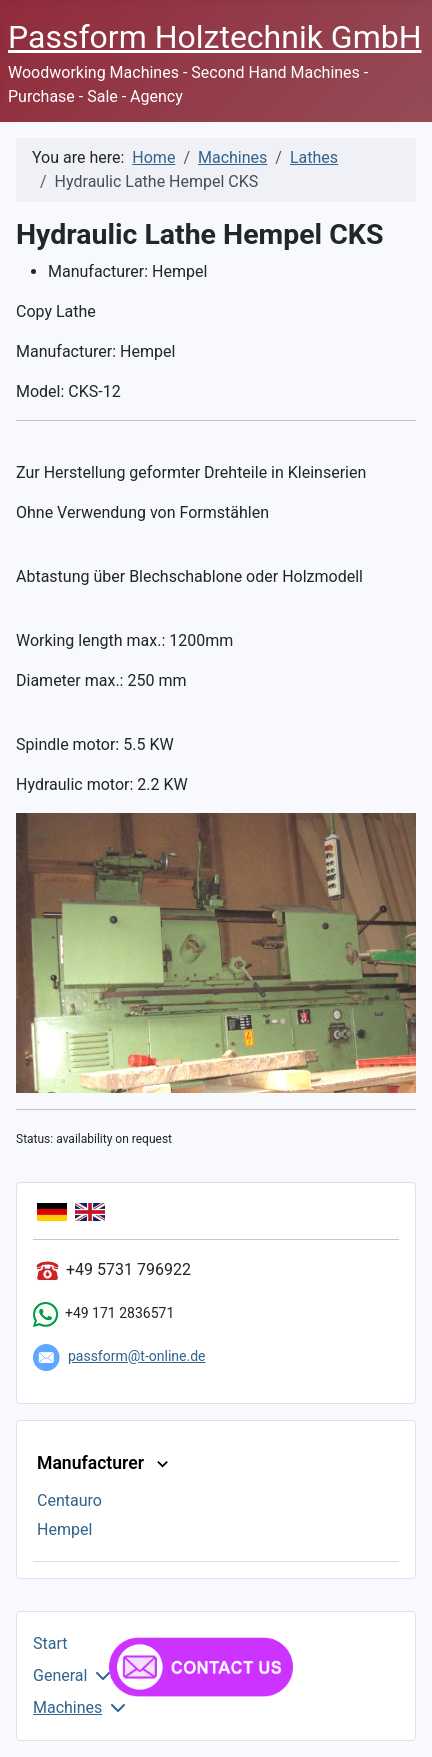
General (60, 1675)
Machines (67, 1707)
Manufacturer (105, 1463)
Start (50, 1643)
